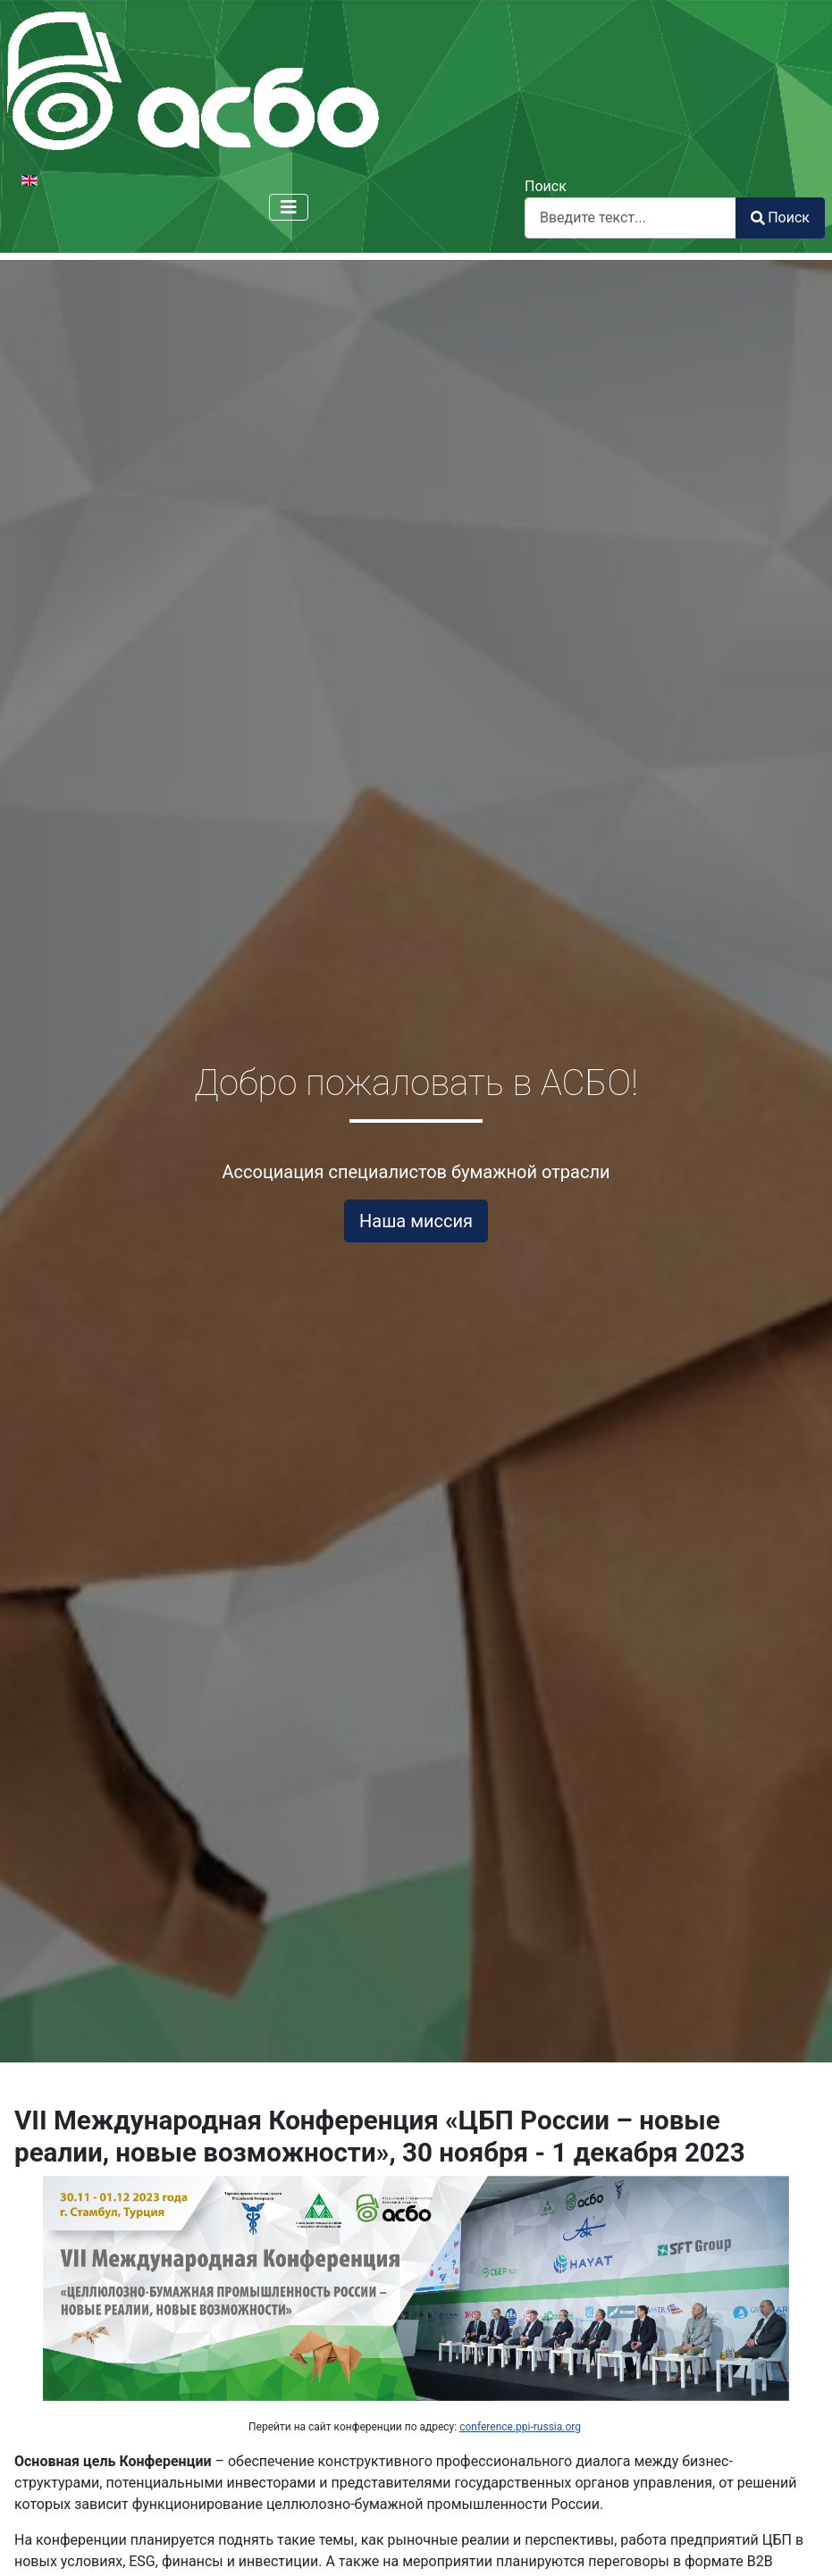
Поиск (546, 186)
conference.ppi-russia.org (520, 2427)
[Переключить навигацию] (288, 207)
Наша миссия (416, 1221)
